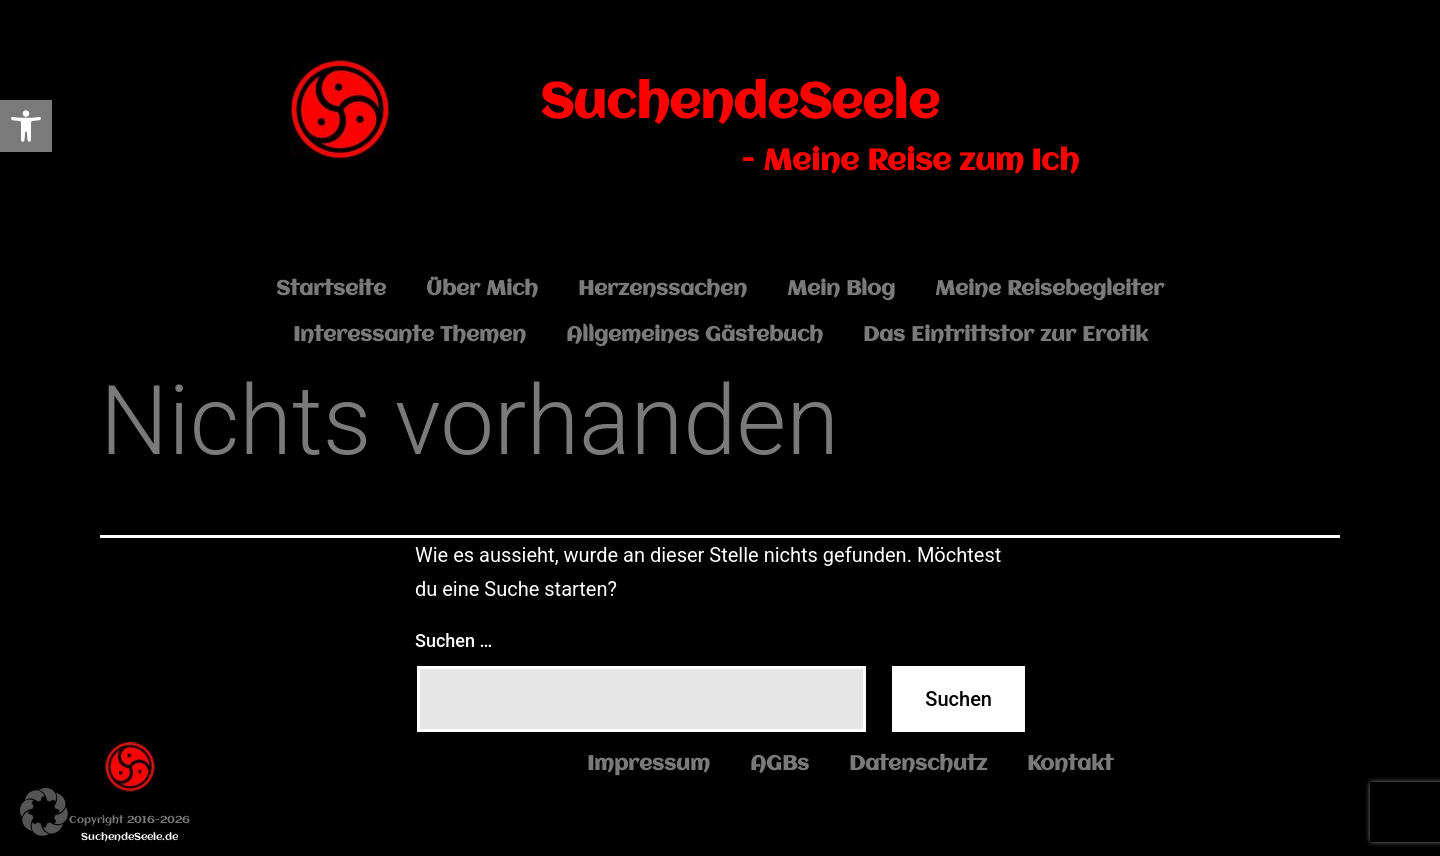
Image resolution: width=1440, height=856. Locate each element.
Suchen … (453, 640)
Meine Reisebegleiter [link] (1049, 289)
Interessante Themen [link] (409, 335)
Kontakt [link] (1070, 764)
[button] (44, 812)
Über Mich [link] (482, 289)
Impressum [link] (648, 764)
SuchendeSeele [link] (739, 104)
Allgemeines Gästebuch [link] (694, 335)
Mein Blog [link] (841, 289)
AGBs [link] (779, 764)
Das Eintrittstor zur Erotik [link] (1005, 335)
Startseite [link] (331, 289)
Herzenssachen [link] (662, 289)
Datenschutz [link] (918, 764)
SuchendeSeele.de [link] (129, 837)
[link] (26, 126)
